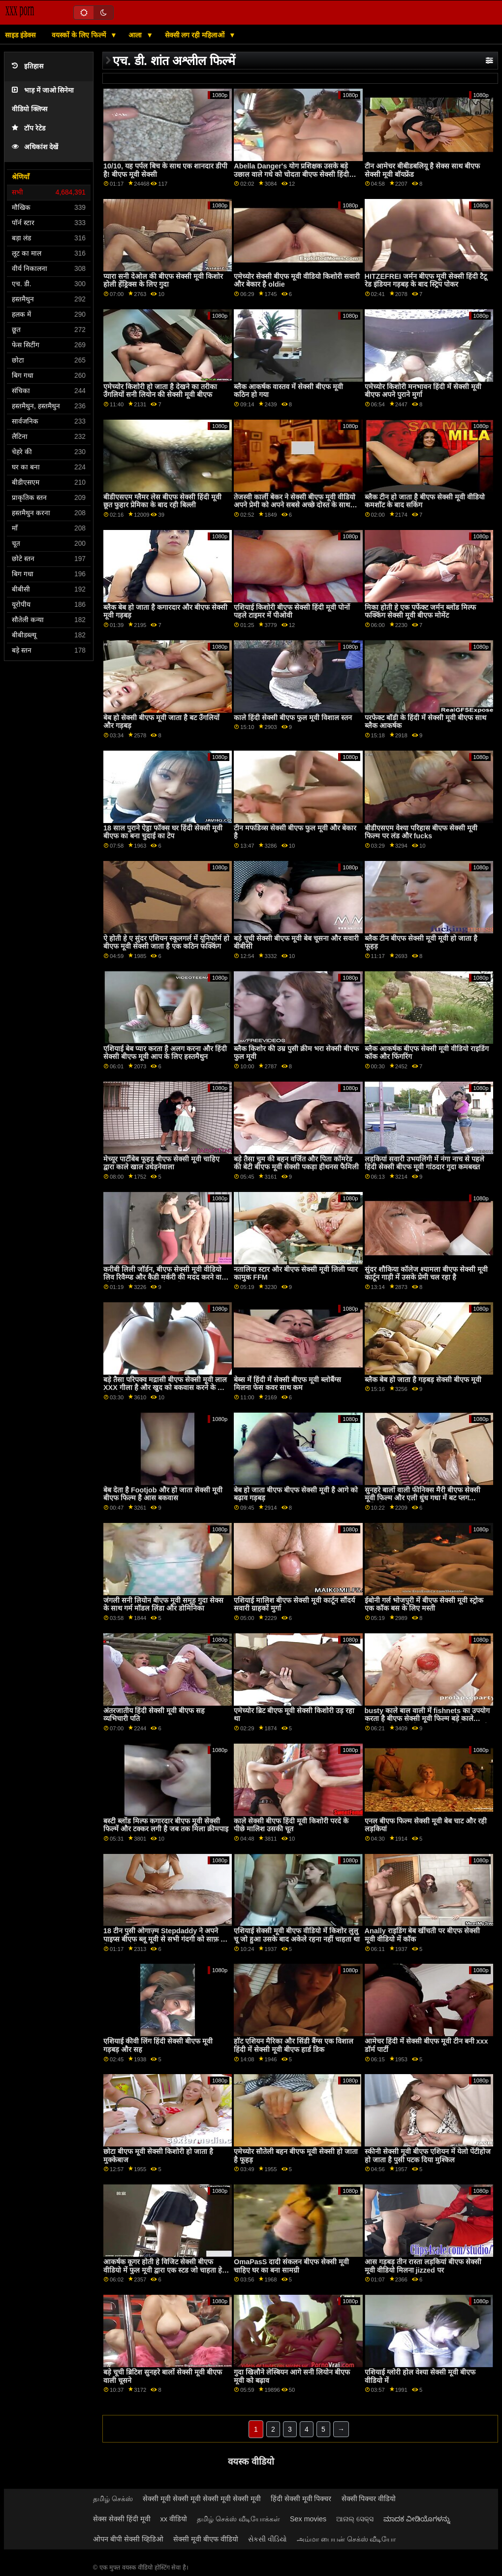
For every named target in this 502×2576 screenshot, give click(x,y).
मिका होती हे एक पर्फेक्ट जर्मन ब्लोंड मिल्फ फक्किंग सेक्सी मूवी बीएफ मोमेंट (420, 611)
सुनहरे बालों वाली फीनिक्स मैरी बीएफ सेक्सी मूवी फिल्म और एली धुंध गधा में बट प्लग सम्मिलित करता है (422, 1498)
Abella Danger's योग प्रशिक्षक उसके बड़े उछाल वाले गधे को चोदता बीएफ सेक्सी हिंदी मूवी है (291, 174)
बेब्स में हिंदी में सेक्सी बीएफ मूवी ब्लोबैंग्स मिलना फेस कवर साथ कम (287, 1384)
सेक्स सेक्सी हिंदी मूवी (122, 2519)
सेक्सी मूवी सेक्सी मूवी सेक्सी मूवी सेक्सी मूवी (202, 2499)
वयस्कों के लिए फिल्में (80, 35)
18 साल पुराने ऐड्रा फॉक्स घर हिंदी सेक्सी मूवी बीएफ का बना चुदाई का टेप (162, 832)
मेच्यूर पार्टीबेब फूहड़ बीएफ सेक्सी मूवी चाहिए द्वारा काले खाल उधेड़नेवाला (161, 1163)
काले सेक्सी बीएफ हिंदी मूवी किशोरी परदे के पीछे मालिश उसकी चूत (291, 1825)
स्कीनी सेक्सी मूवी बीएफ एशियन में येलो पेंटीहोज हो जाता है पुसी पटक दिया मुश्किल (428, 2155)
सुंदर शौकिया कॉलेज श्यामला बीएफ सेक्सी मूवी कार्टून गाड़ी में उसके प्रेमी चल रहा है (426, 1273)
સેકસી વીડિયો (267, 2539)
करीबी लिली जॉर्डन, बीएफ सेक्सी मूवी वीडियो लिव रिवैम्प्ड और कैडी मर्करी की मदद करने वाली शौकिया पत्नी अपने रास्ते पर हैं (165, 1277)
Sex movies (308, 2519)
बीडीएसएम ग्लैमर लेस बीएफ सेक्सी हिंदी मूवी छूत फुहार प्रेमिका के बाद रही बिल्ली (162, 501)
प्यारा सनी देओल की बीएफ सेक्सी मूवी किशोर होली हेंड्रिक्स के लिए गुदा (163, 280)
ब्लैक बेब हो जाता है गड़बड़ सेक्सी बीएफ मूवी (423, 1380)
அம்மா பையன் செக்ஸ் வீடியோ (346, 2539)
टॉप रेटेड (28, 128)
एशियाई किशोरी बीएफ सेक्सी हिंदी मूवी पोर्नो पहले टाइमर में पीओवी (292, 611)
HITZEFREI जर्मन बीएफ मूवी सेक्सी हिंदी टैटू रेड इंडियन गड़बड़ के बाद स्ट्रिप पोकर (426, 280)
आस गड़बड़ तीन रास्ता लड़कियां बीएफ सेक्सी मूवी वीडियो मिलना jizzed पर (423, 2266)
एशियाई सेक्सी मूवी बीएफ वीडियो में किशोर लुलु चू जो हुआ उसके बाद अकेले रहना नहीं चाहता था (297, 1935)
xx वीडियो (173, 2519)
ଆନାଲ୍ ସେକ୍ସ (355, 2519)
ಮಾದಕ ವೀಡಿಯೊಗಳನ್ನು (416, 2519)
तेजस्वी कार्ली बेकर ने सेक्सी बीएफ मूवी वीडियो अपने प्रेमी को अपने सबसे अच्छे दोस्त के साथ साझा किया (294, 505)
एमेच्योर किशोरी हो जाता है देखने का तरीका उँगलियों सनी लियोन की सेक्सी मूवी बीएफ (160, 391)
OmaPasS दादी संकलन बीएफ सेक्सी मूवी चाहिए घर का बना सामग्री (291, 2266)
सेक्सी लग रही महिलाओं (196, 35)
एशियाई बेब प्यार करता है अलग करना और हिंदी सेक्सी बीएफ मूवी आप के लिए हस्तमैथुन (165, 1053)
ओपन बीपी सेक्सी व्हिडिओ (128, 2539)
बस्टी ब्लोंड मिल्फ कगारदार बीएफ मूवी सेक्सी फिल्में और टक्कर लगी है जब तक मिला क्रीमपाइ (165, 1825)
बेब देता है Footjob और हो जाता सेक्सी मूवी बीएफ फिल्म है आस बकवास (162, 1494)
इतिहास (27, 66)
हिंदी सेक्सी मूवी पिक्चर (301, 2499)
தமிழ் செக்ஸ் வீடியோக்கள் (238, 2519)
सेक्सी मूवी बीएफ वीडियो (205, 2539)
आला (136, 35)
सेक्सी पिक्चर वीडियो (369, 2499)
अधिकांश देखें (35, 147)
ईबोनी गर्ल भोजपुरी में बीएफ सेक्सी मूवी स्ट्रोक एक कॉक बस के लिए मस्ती (424, 1604)
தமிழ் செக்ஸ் (113, 2499)
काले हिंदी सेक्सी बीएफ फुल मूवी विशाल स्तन (293, 718)
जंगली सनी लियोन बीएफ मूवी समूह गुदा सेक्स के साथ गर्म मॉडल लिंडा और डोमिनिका (163, 1604)
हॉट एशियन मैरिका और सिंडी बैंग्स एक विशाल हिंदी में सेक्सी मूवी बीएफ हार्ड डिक (293, 2045)
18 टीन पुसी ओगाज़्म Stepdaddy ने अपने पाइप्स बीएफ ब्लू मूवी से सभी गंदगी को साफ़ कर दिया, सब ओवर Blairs (166, 1939)
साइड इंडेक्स (20, 35)
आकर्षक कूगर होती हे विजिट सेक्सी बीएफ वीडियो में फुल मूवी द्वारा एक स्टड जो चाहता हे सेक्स (162, 2270)
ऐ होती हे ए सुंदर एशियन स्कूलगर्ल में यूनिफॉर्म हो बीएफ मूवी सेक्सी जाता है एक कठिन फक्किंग (166, 942)
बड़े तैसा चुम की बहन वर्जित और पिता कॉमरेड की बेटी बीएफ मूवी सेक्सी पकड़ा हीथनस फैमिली (296, 1163)
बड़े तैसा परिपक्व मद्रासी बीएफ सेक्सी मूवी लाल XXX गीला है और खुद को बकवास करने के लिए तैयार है (165, 1388)
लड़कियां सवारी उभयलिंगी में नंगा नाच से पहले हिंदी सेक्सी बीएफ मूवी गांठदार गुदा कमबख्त (424, 1163)
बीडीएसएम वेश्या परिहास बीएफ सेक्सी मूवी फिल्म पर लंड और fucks (421, 832)
